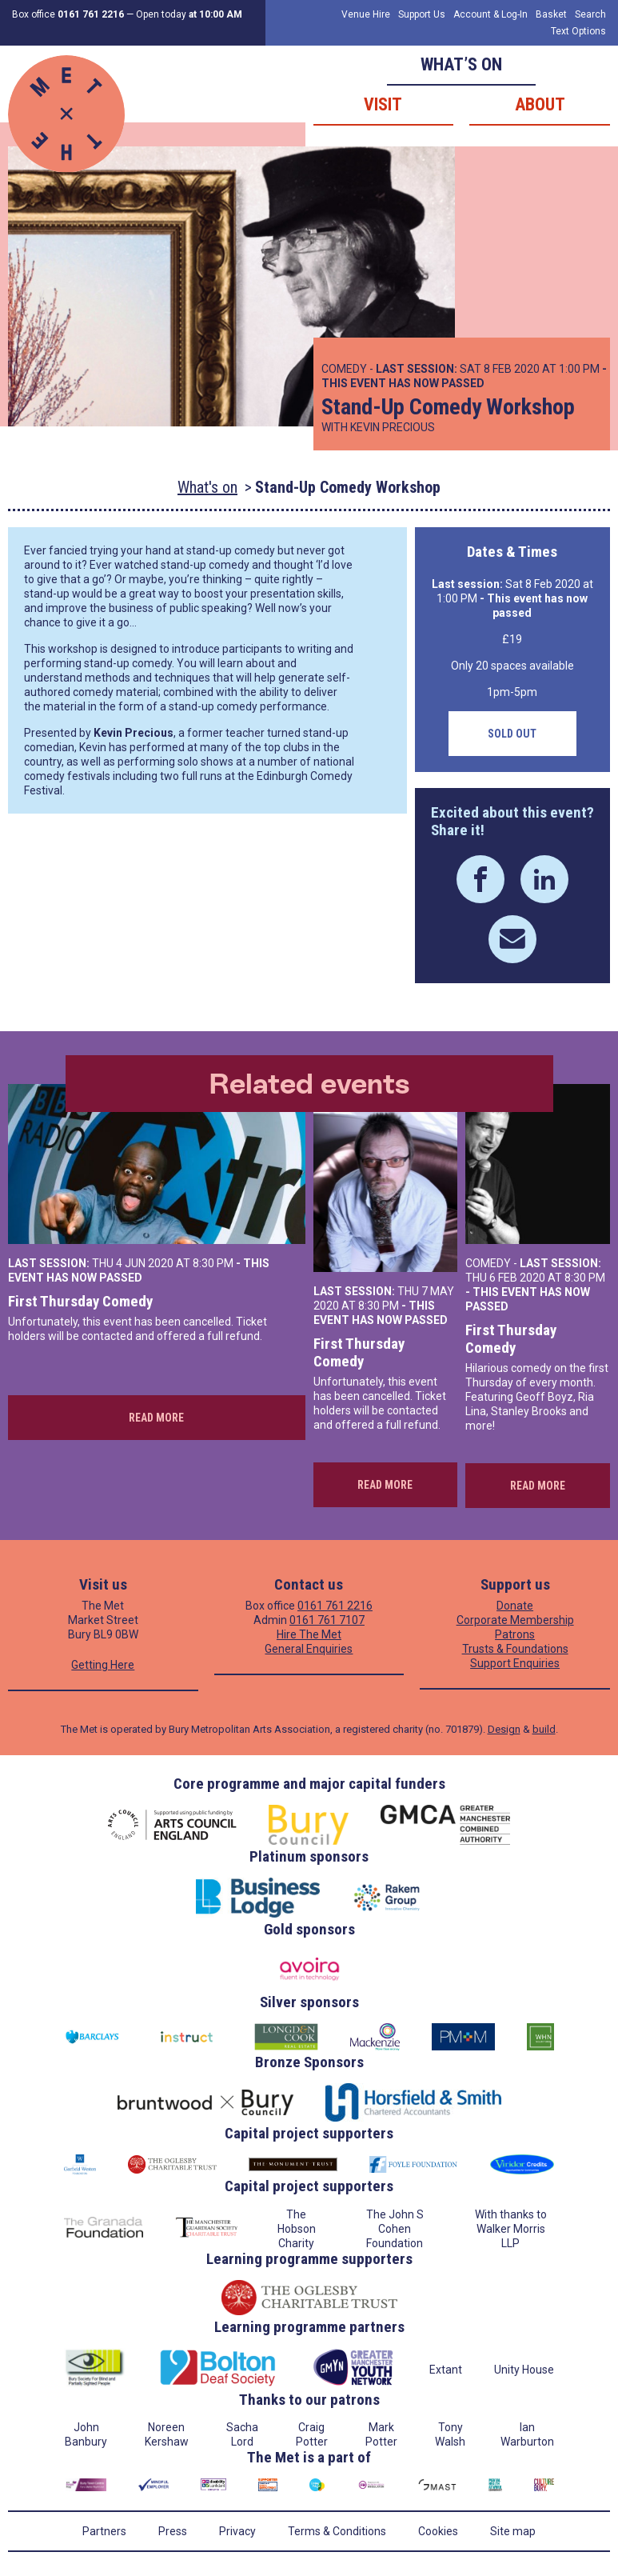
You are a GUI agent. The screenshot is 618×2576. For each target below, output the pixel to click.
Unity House (524, 2369)
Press (172, 2531)
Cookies (438, 2531)
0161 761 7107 (327, 1620)
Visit (383, 104)
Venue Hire (365, 14)
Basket (551, 14)
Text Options (578, 31)
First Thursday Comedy (80, 1301)
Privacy (237, 2531)
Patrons (515, 1634)
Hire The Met (309, 1634)
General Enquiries (309, 1648)
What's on (207, 487)
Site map (513, 2531)
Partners (104, 2531)
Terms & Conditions (337, 2531)
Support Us (421, 14)
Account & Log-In (490, 14)
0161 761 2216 (335, 1605)
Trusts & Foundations (515, 1648)
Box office (68, 14)
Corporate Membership (515, 1620)
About (540, 104)
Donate (514, 1605)
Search (590, 14)
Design (504, 1729)
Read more (156, 1417)
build (544, 1729)
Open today (189, 14)
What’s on (461, 64)
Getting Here (102, 1664)
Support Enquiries (515, 1663)
